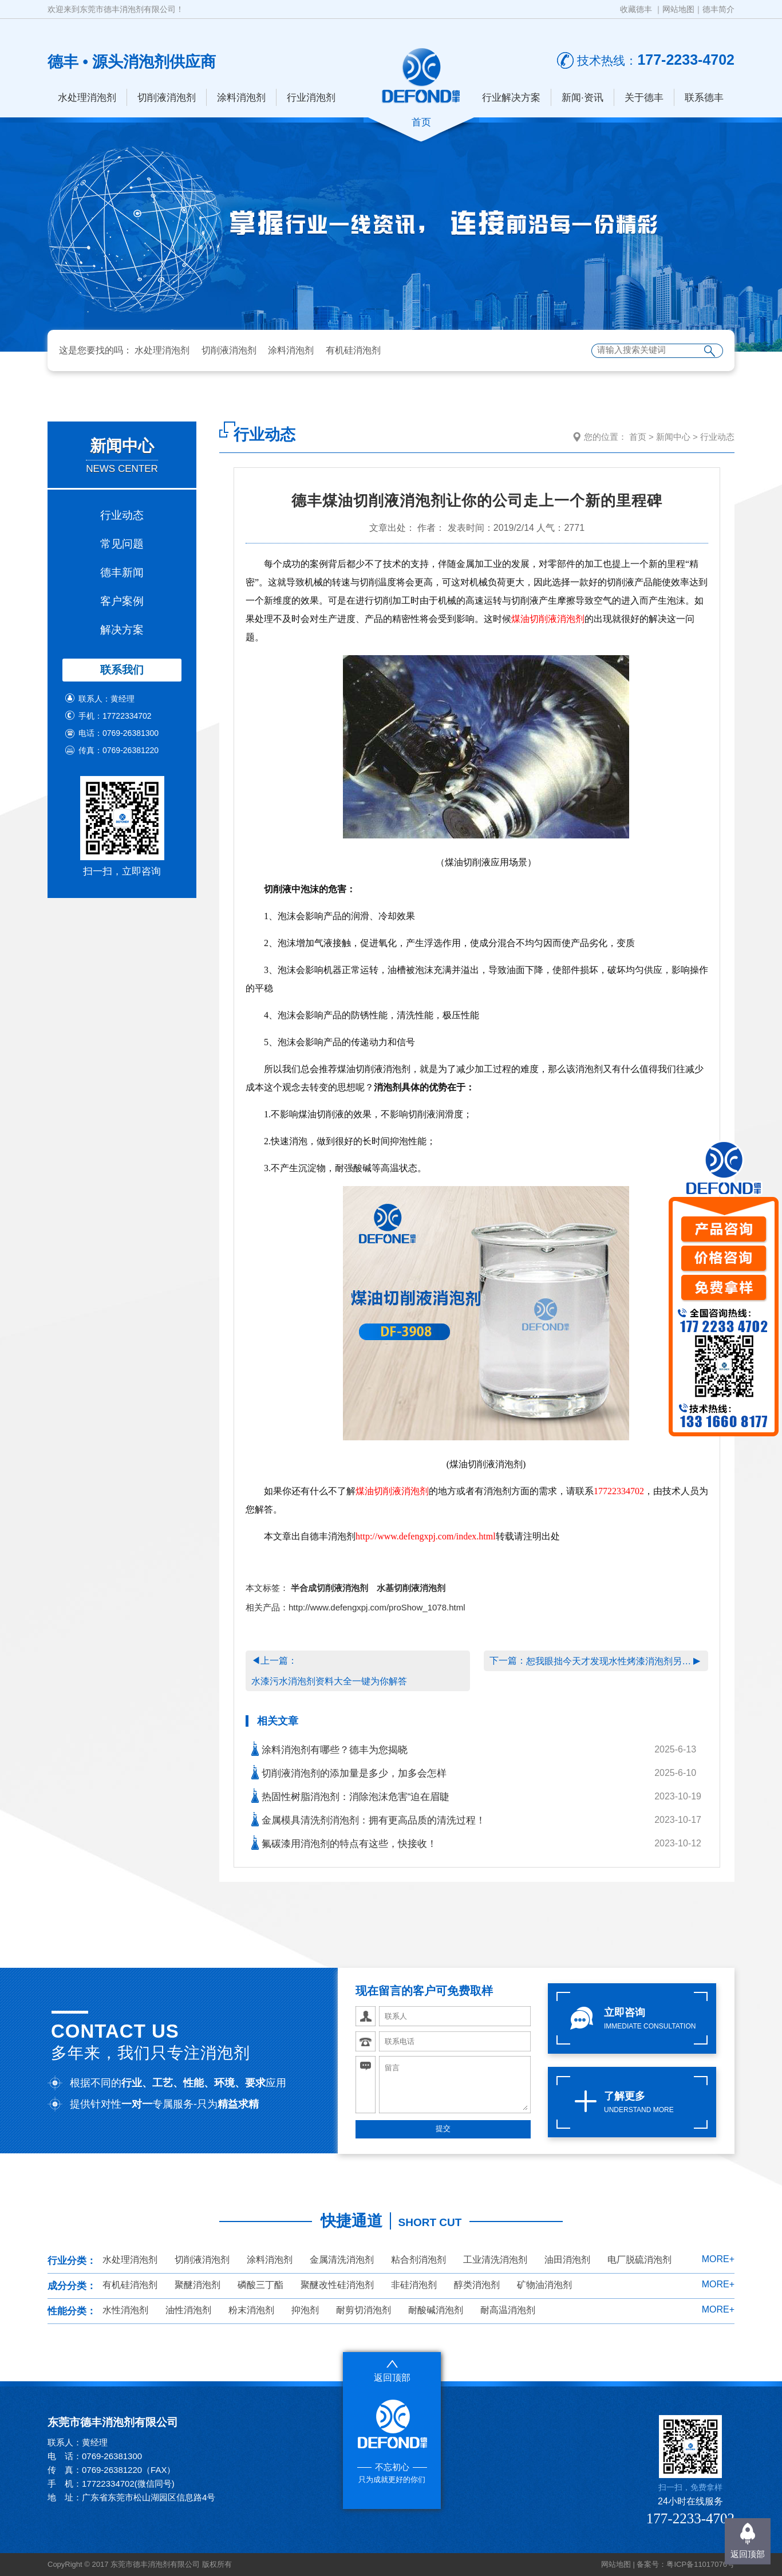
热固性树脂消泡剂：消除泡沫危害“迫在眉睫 (350, 1796)
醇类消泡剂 (477, 2285)
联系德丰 (704, 97)
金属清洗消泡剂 (342, 2259)
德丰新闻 (122, 572)
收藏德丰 (636, 9)
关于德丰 (644, 97)
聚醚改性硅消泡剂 (337, 2285)
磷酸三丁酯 (260, 2285)
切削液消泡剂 (166, 97)
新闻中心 (673, 437)
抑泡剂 (305, 2310)
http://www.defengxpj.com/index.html (426, 1536)
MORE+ (718, 2259)
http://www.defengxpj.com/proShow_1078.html (377, 1607)
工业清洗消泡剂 (495, 2259)
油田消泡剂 (567, 2259)
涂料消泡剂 (241, 97)
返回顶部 (747, 2554)
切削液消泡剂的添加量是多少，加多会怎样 (349, 1772)
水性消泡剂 (125, 2310)
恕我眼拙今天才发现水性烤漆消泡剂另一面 (609, 1661)
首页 (637, 437)
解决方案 (122, 630)
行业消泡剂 (311, 97)
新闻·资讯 (582, 97)
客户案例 (122, 601)
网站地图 (678, 9)
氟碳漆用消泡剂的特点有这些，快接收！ (344, 1843)
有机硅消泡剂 (353, 350)
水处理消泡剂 (87, 97)
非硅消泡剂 (414, 2285)
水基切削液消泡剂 (411, 1588)
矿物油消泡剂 (544, 2285)
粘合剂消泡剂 (418, 2259)
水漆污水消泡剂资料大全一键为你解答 (329, 1681)
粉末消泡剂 (251, 2310)
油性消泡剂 (188, 2310)
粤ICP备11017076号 (700, 2564)
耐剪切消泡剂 (363, 2310)
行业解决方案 (511, 97)
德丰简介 (718, 9)
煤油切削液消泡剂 (547, 619)
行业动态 (122, 515)
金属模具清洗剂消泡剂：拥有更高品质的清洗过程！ (368, 1819)
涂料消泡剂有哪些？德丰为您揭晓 (329, 1749)
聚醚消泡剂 (197, 2285)
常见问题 (122, 544)
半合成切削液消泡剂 (329, 1588)
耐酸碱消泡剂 (435, 2310)
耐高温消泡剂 (507, 2310)
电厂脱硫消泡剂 (639, 2259)
